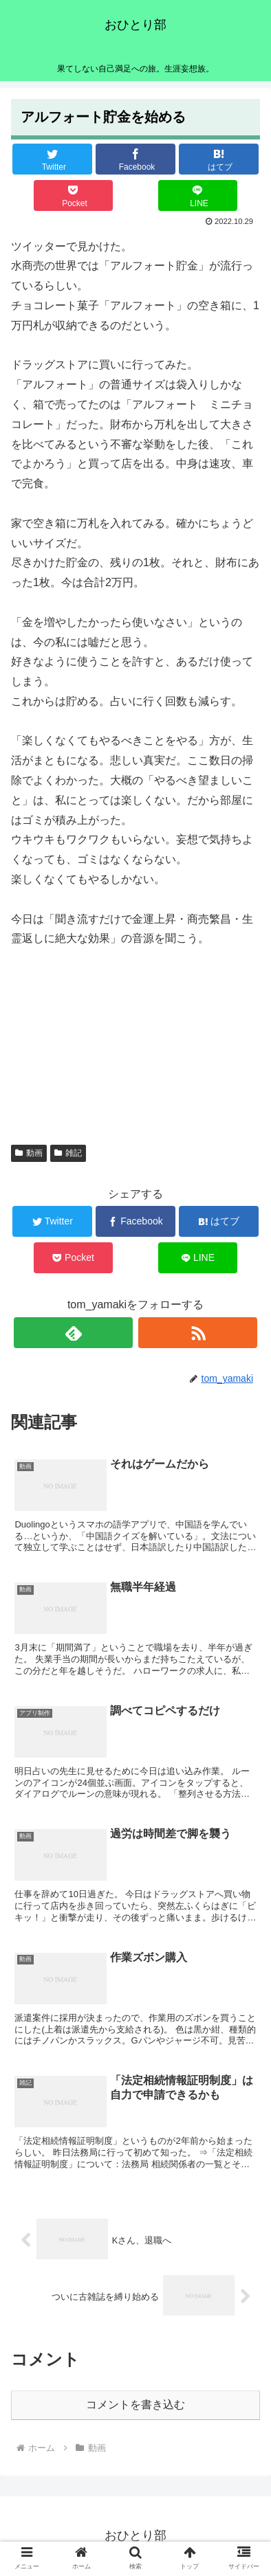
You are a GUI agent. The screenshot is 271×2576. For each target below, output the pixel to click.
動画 (29, 1153)
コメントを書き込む (135, 2404)
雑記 (68, 1153)
